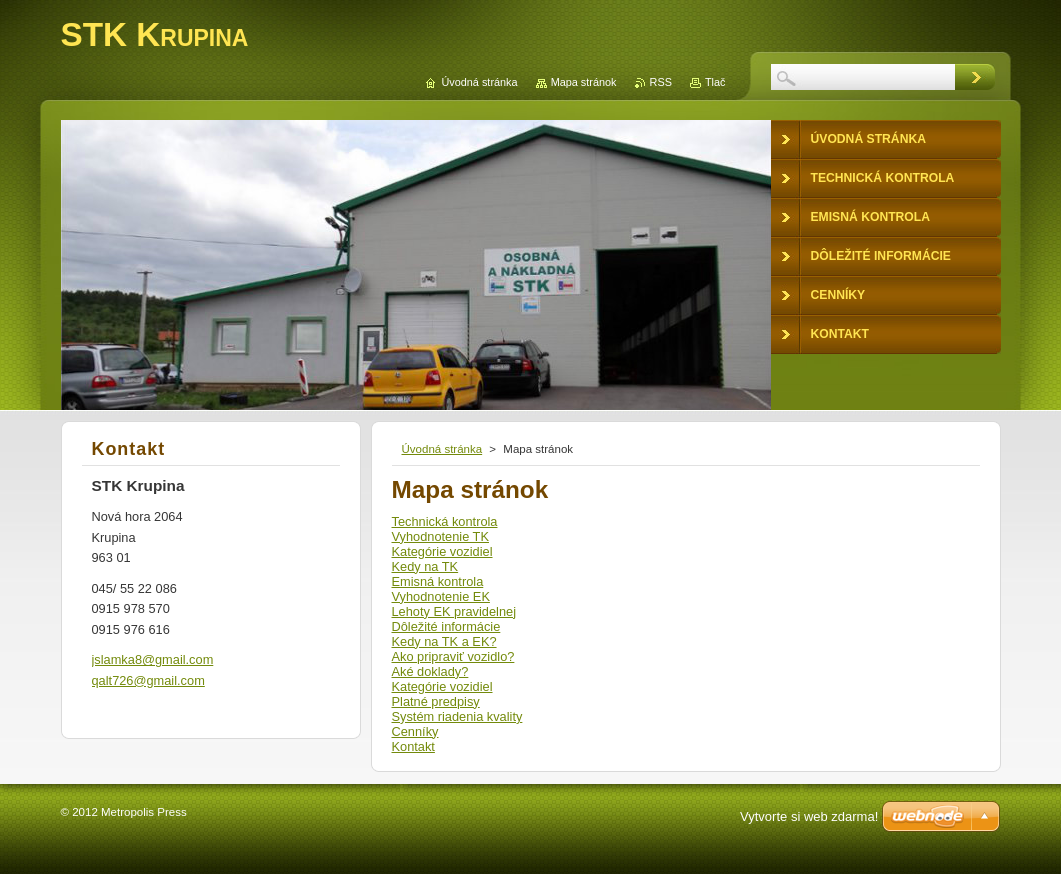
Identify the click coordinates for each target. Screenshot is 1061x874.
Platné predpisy (436, 701)
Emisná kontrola (438, 581)
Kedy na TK (425, 566)
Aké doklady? (430, 671)
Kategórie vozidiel (442, 551)
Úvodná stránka (442, 449)
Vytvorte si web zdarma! (809, 816)
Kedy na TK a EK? (444, 641)
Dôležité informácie (446, 626)
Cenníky (415, 731)
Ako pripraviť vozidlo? (453, 656)
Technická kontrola (445, 521)
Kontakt (413, 746)
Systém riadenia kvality (457, 716)
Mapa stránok (584, 82)
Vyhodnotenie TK (440, 536)
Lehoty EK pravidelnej (454, 611)
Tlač (715, 82)
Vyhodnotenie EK (441, 596)
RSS (661, 82)
